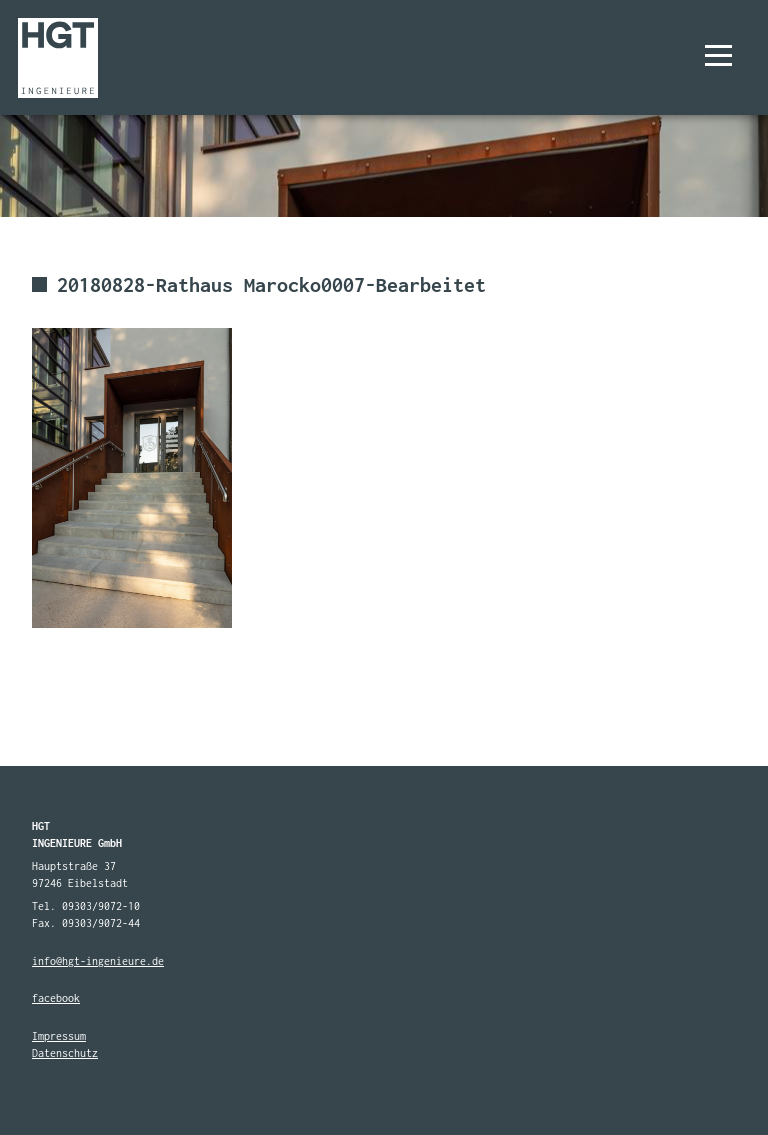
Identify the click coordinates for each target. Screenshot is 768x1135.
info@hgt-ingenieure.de (98, 961)
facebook (56, 998)
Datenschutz (65, 1053)
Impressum (59, 1036)
